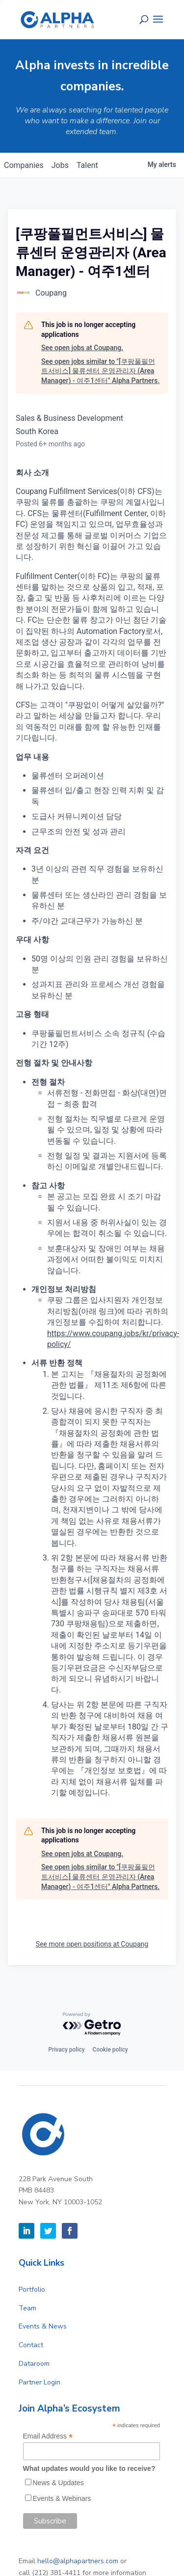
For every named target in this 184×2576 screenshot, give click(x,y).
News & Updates (58, 2483)
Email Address (48, 2436)
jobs (60, 165)
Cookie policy (110, 2049)
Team (27, 2308)
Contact (31, 2345)
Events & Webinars (62, 2498)
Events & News (43, 2326)
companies (24, 165)
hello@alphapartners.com (77, 2561)
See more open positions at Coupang (92, 1944)
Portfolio (32, 2289)
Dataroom (34, 2363)
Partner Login (39, 2382)
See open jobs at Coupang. (82, 348)
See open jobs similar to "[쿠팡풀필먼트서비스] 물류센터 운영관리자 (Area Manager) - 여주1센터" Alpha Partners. (100, 370)
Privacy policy (66, 2049)
